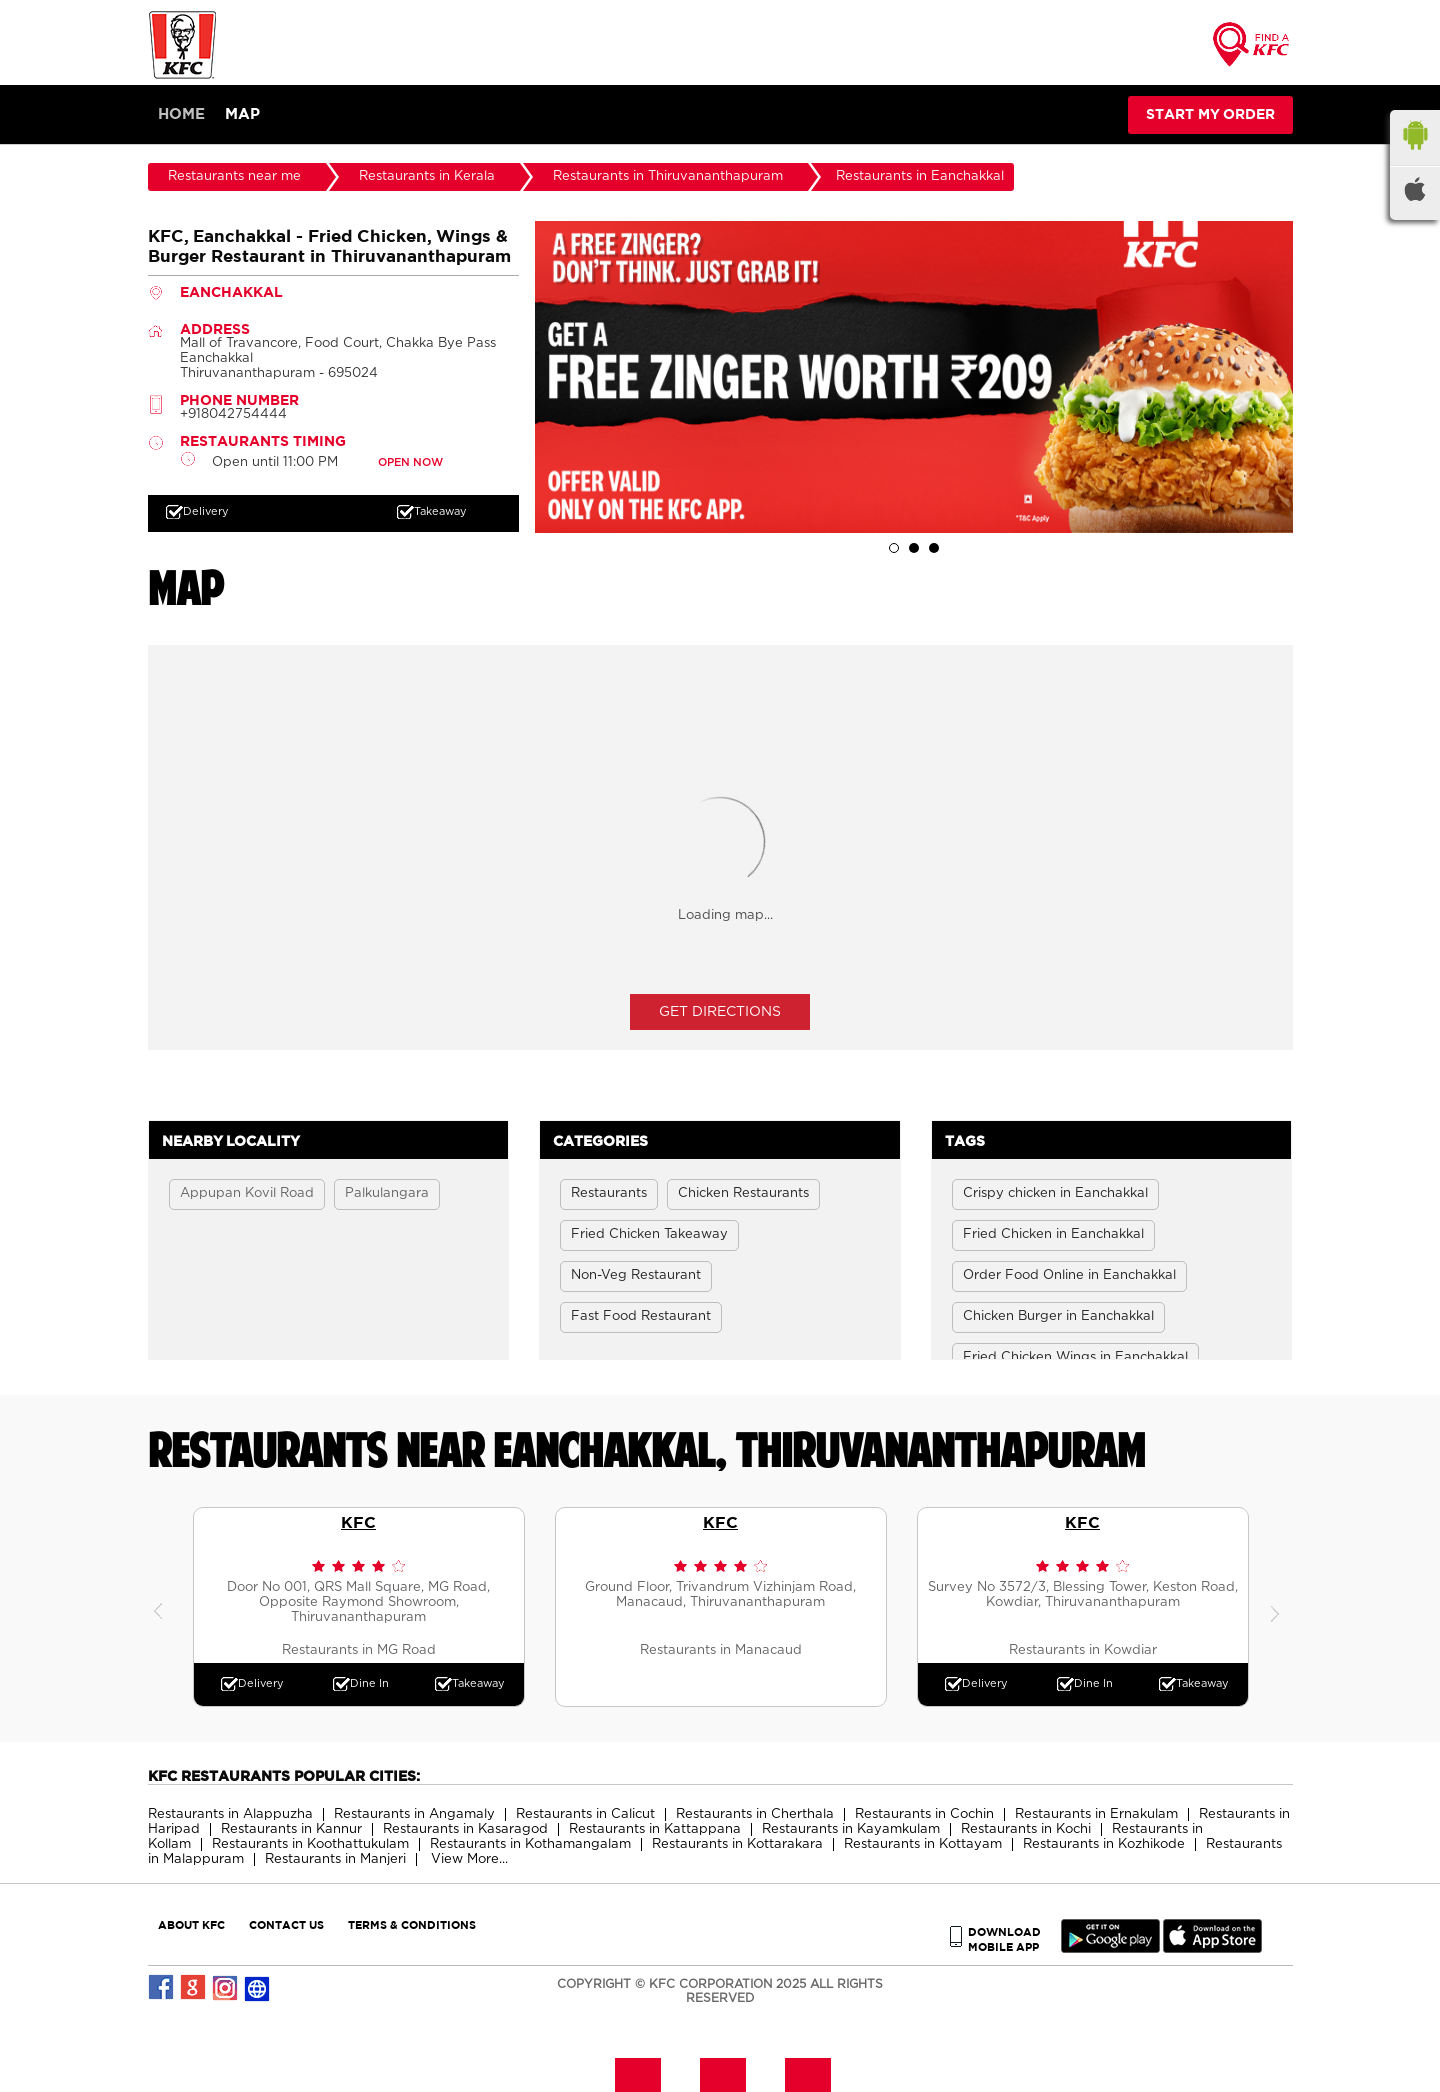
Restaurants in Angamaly (414, 1814)
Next (1278, 1607)
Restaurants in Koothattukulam (310, 1844)
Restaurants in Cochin (924, 1814)
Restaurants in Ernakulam (1096, 1814)
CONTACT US (286, 1924)
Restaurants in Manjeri (335, 1859)
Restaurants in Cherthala (755, 1814)
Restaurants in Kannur (291, 1829)
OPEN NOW (410, 462)
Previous (163, 1607)
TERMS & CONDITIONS (412, 1924)
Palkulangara (387, 1193)
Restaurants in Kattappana (655, 1829)
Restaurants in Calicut (585, 1814)
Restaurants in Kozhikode (1104, 1844)
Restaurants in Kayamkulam (851, 1829)
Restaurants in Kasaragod (465, 1829)
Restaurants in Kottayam (923, 1844)
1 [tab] (894, 548)
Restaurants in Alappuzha (230, 1814)
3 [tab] (934, 548)
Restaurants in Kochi (1026, 1829)
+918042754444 (233, 414)
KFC (358, 1522)
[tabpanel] (914, 377)
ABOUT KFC (191, 1924)
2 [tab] (914, 548)
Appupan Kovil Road (247, 1193)
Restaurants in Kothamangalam (530, 1844)
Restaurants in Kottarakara (737, 1844)
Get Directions (720, 1012)
